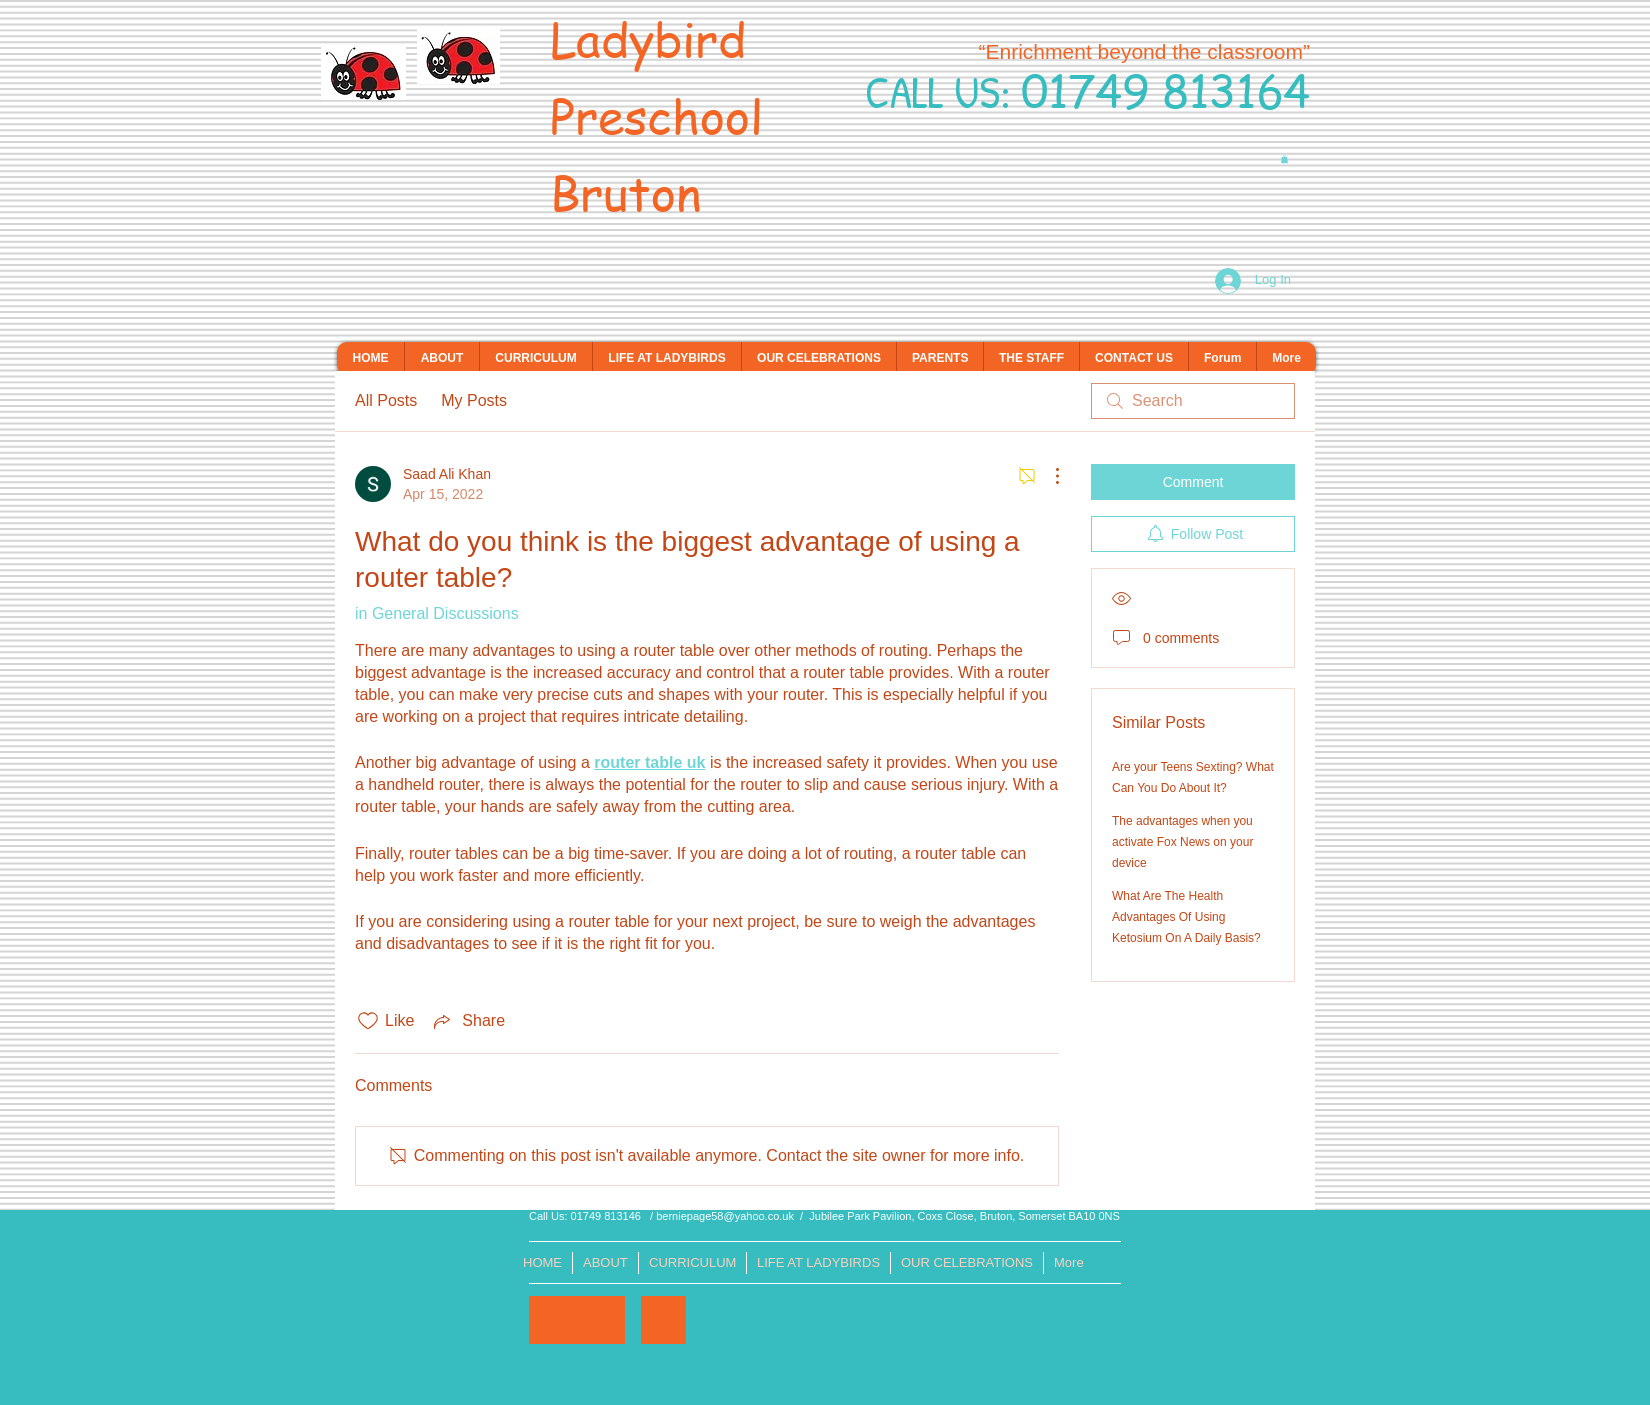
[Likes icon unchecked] (368, 1021)
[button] (1284, 159)
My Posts (474, 400)
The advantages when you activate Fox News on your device (1182, 842)
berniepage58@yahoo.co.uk (725, 1216)
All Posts (386, 400)
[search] (1193, 401)
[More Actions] (1047, 476)
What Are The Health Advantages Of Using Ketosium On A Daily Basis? (1186, 917)
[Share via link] (467, 1021)
